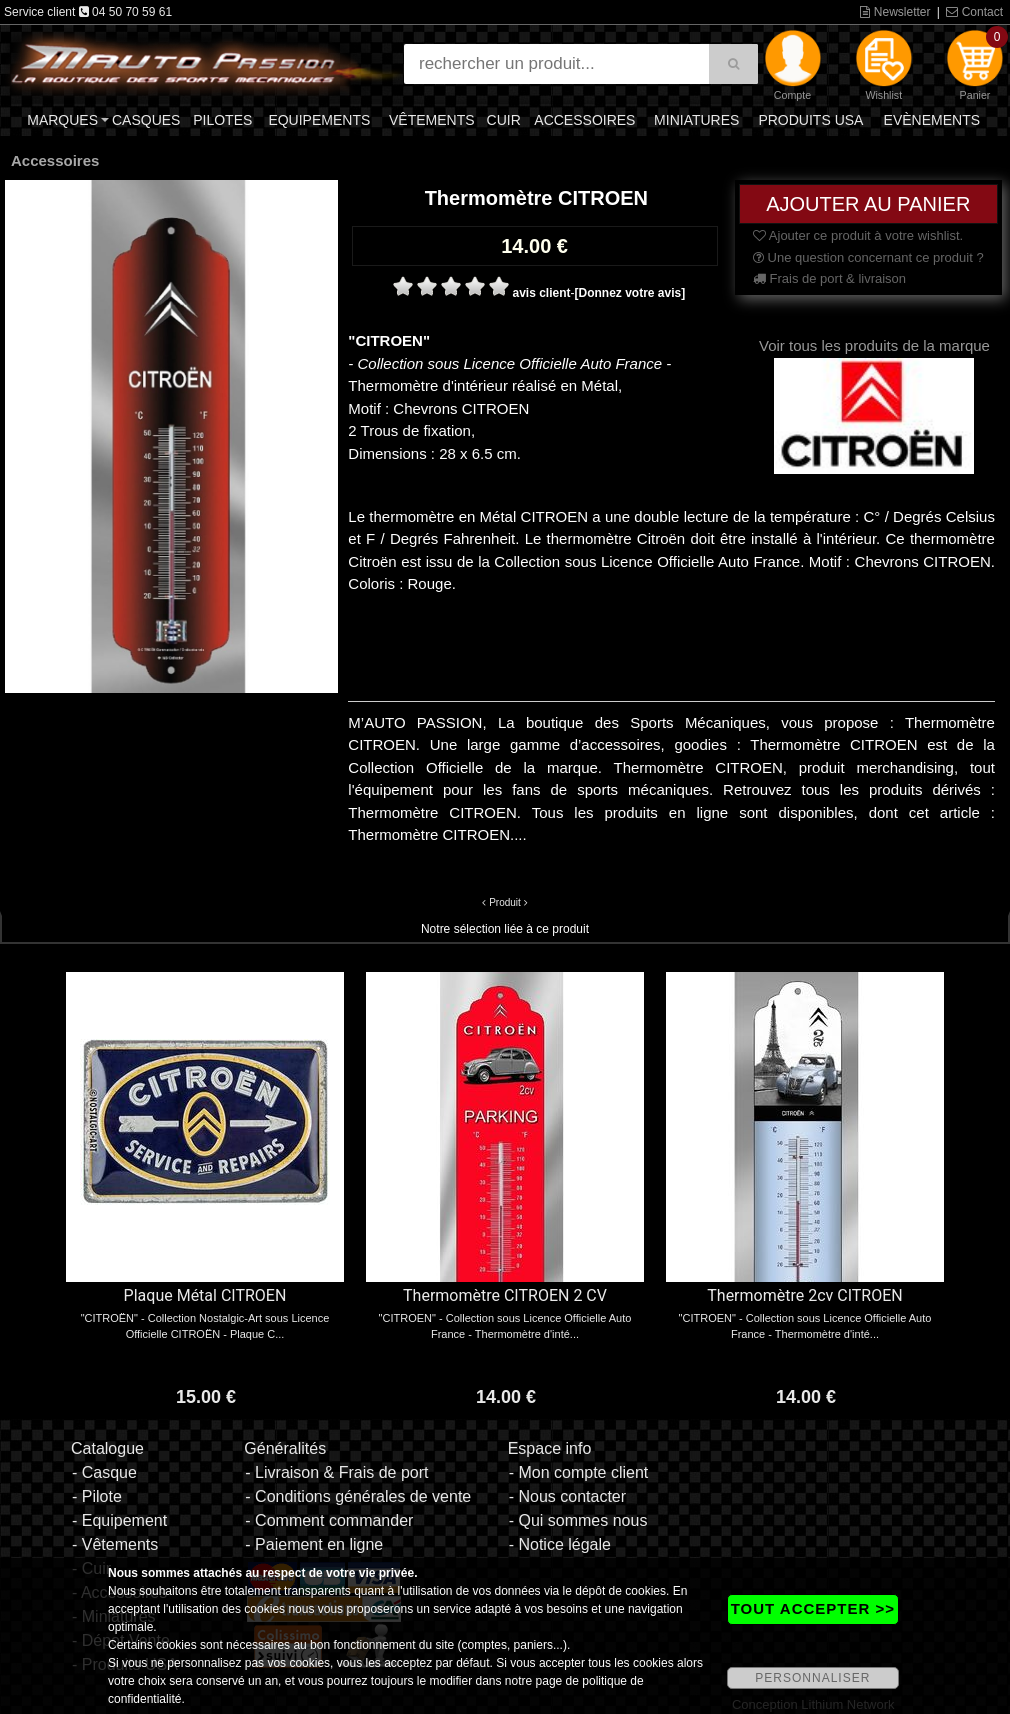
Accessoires (584, 120)
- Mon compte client (579, 1472)
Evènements (932, 120)
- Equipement (119, 1520)
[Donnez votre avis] (629, 293)
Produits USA (810, 120)
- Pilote (97, 1496)
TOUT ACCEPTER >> (813, 1608)
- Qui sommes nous (578, 1520)
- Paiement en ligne (314, 1544)
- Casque (104, 1472)
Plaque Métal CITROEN (205, 1295)
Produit (505, 902)
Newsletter (895, 12)
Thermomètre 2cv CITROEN (804, 1295)
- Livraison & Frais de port (336, 1472)
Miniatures (696, 120)
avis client (541, 293)
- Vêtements (115, 1544)
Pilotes (222, 120)
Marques (62, 120)
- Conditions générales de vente (358, 1496)
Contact (974, 12)
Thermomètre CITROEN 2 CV (505, 1295)
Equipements (319, 120)
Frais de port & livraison (829, 278)
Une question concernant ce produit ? (868, 257)
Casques (146, 120)
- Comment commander (329, 1520)
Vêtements (432, 120)
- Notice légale (560, 1544)
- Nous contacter (567, 1496)
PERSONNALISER (812, 1678)
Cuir (504, 120)
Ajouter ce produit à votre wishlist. (858, 235)
